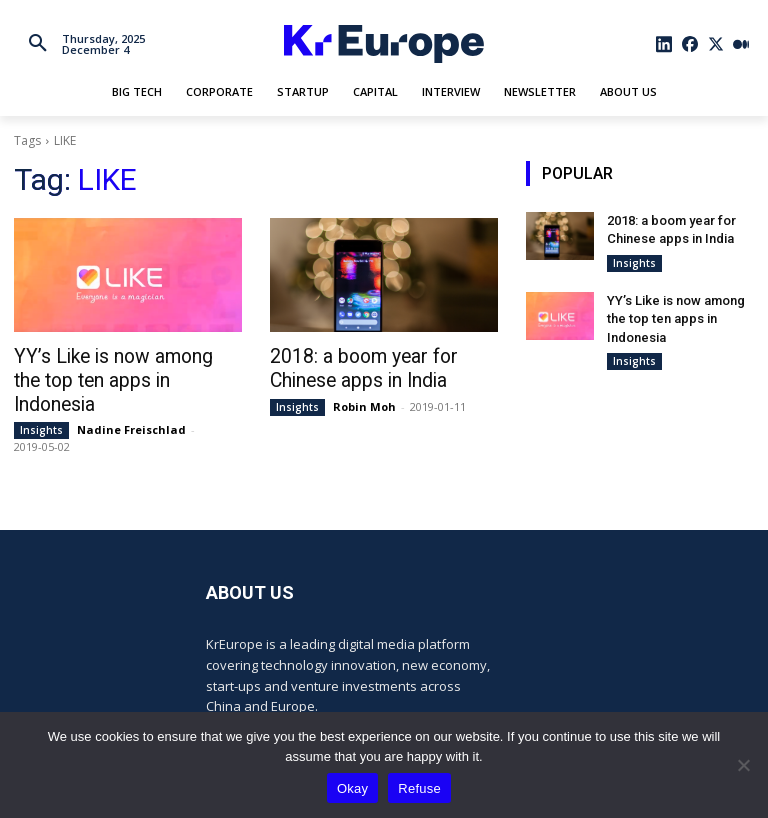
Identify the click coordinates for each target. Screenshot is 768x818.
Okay (352, 788)
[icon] (665, 44)
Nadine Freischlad (131, 402)
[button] (38, 44)
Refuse (419, 788)
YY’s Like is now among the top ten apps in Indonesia (671, 314)
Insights (41, 403)
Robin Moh (364, 402)
